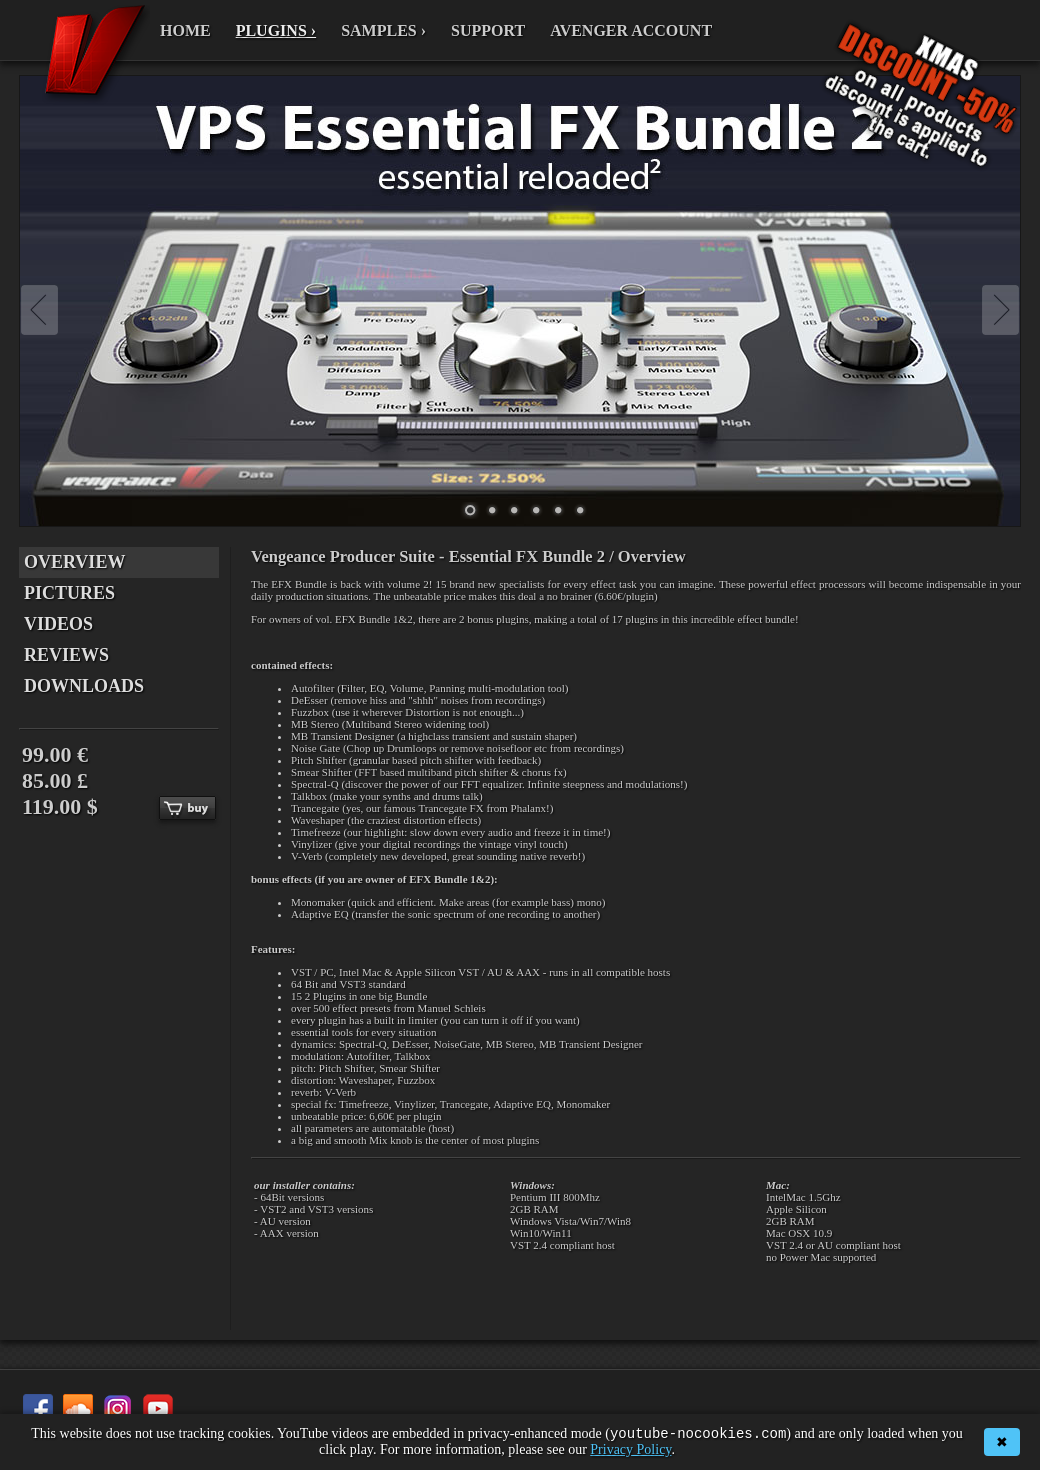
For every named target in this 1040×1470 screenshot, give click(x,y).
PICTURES (69, 593)
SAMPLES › (383, 30)
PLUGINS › (276, 30)
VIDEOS (58, 624)
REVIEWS (66, 655)
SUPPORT (488, 30)
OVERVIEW (74, 562)
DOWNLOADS (84, 686)
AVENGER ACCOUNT (631, 30)
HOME (185, 30)
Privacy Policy (630, 1449)
